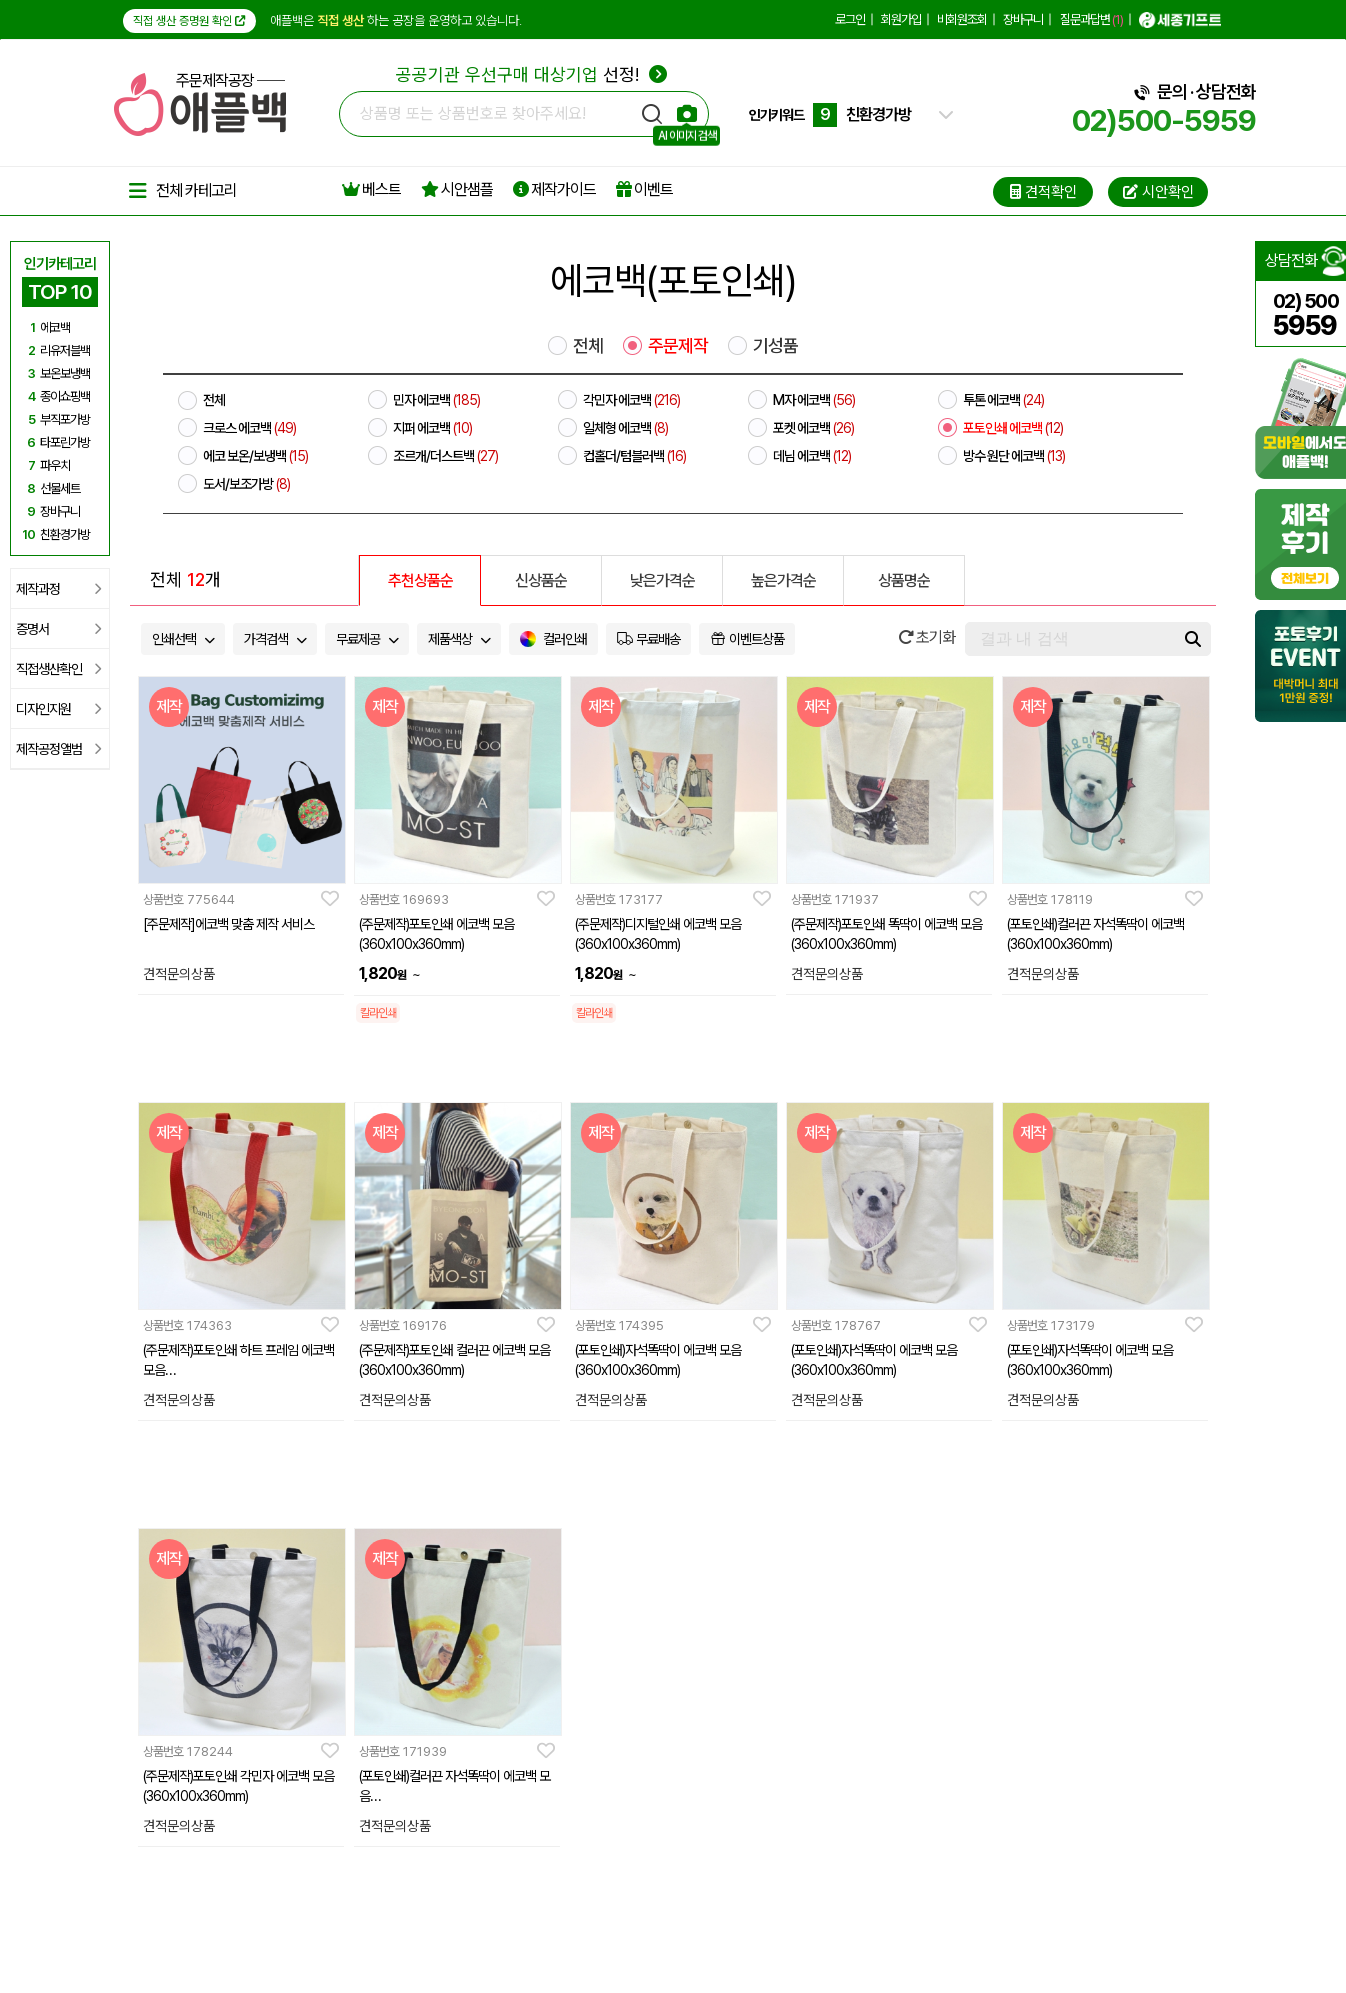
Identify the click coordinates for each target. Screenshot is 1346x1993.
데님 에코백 (812, 456)
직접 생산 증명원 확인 (189, 21)
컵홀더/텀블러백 (634, 456)
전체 (588, 346)
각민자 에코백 (631, 400)
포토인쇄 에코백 (1013, 428)
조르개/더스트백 (445, 456)
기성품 (775, 346)
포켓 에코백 (813, 428)
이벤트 (644, 189)
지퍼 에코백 (432, 428)
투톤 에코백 (1003, 400)
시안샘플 (457, 189)
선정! (531, 74)
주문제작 (678, 346)
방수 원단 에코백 (1014, 456)
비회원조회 (962, 19)
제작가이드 (554, 189)
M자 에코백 (814, 400)
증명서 (58, 629)
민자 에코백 (436, 400)
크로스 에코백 (249, 428)
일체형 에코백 (625, 428)
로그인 (850, 19)
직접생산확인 (58, 669)
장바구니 (1023, 19)
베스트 (371, 189)
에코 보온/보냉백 (255, 456)
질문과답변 (1091, 19)
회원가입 (901, 19)
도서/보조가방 (246, 484)
